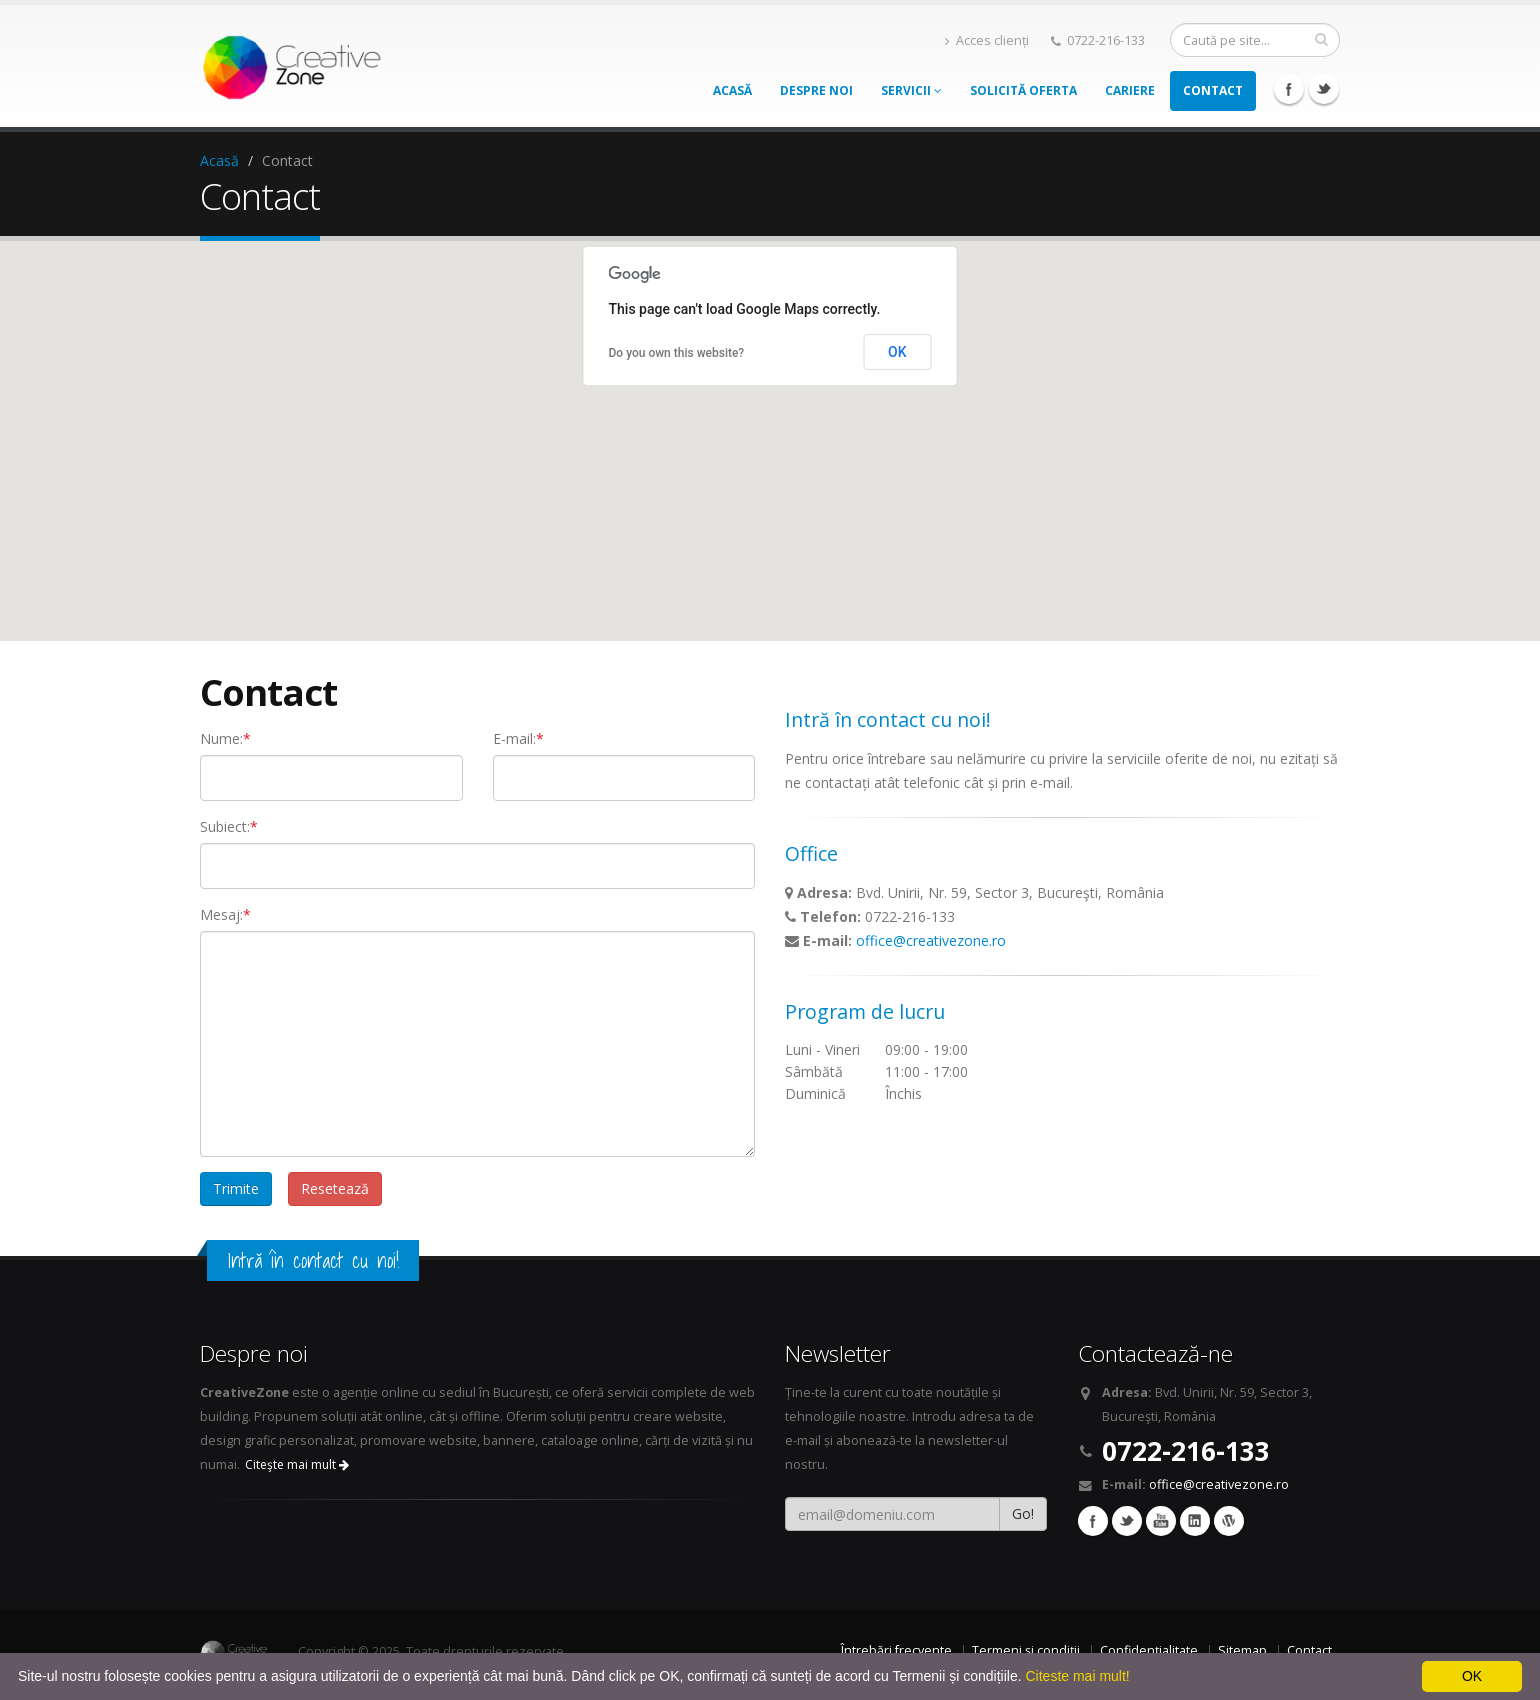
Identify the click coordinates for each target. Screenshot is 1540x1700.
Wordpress (1229, 1521)
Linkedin (1195, 1521)
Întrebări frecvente (896, 1650)
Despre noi (816, 90)
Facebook (1289, 89)
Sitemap (1242, 1650)
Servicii (911, 90)
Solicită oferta (1023, 90)
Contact (1213, 90)
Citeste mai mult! (1077, 1676)
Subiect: (229, 826)
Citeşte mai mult (297, 1464)
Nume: (225, 738)
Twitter (1324, 89)
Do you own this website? (677, 353)
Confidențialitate (1149, 1650)
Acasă (732, 90)
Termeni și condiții (1026, 1650)
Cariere (1130, 90)
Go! (1023, 1513)
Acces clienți (987, 40)
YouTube (1161, 1521)
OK (897, 352)
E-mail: (518, 738)
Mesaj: (225, 914)
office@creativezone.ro (931, 940)
